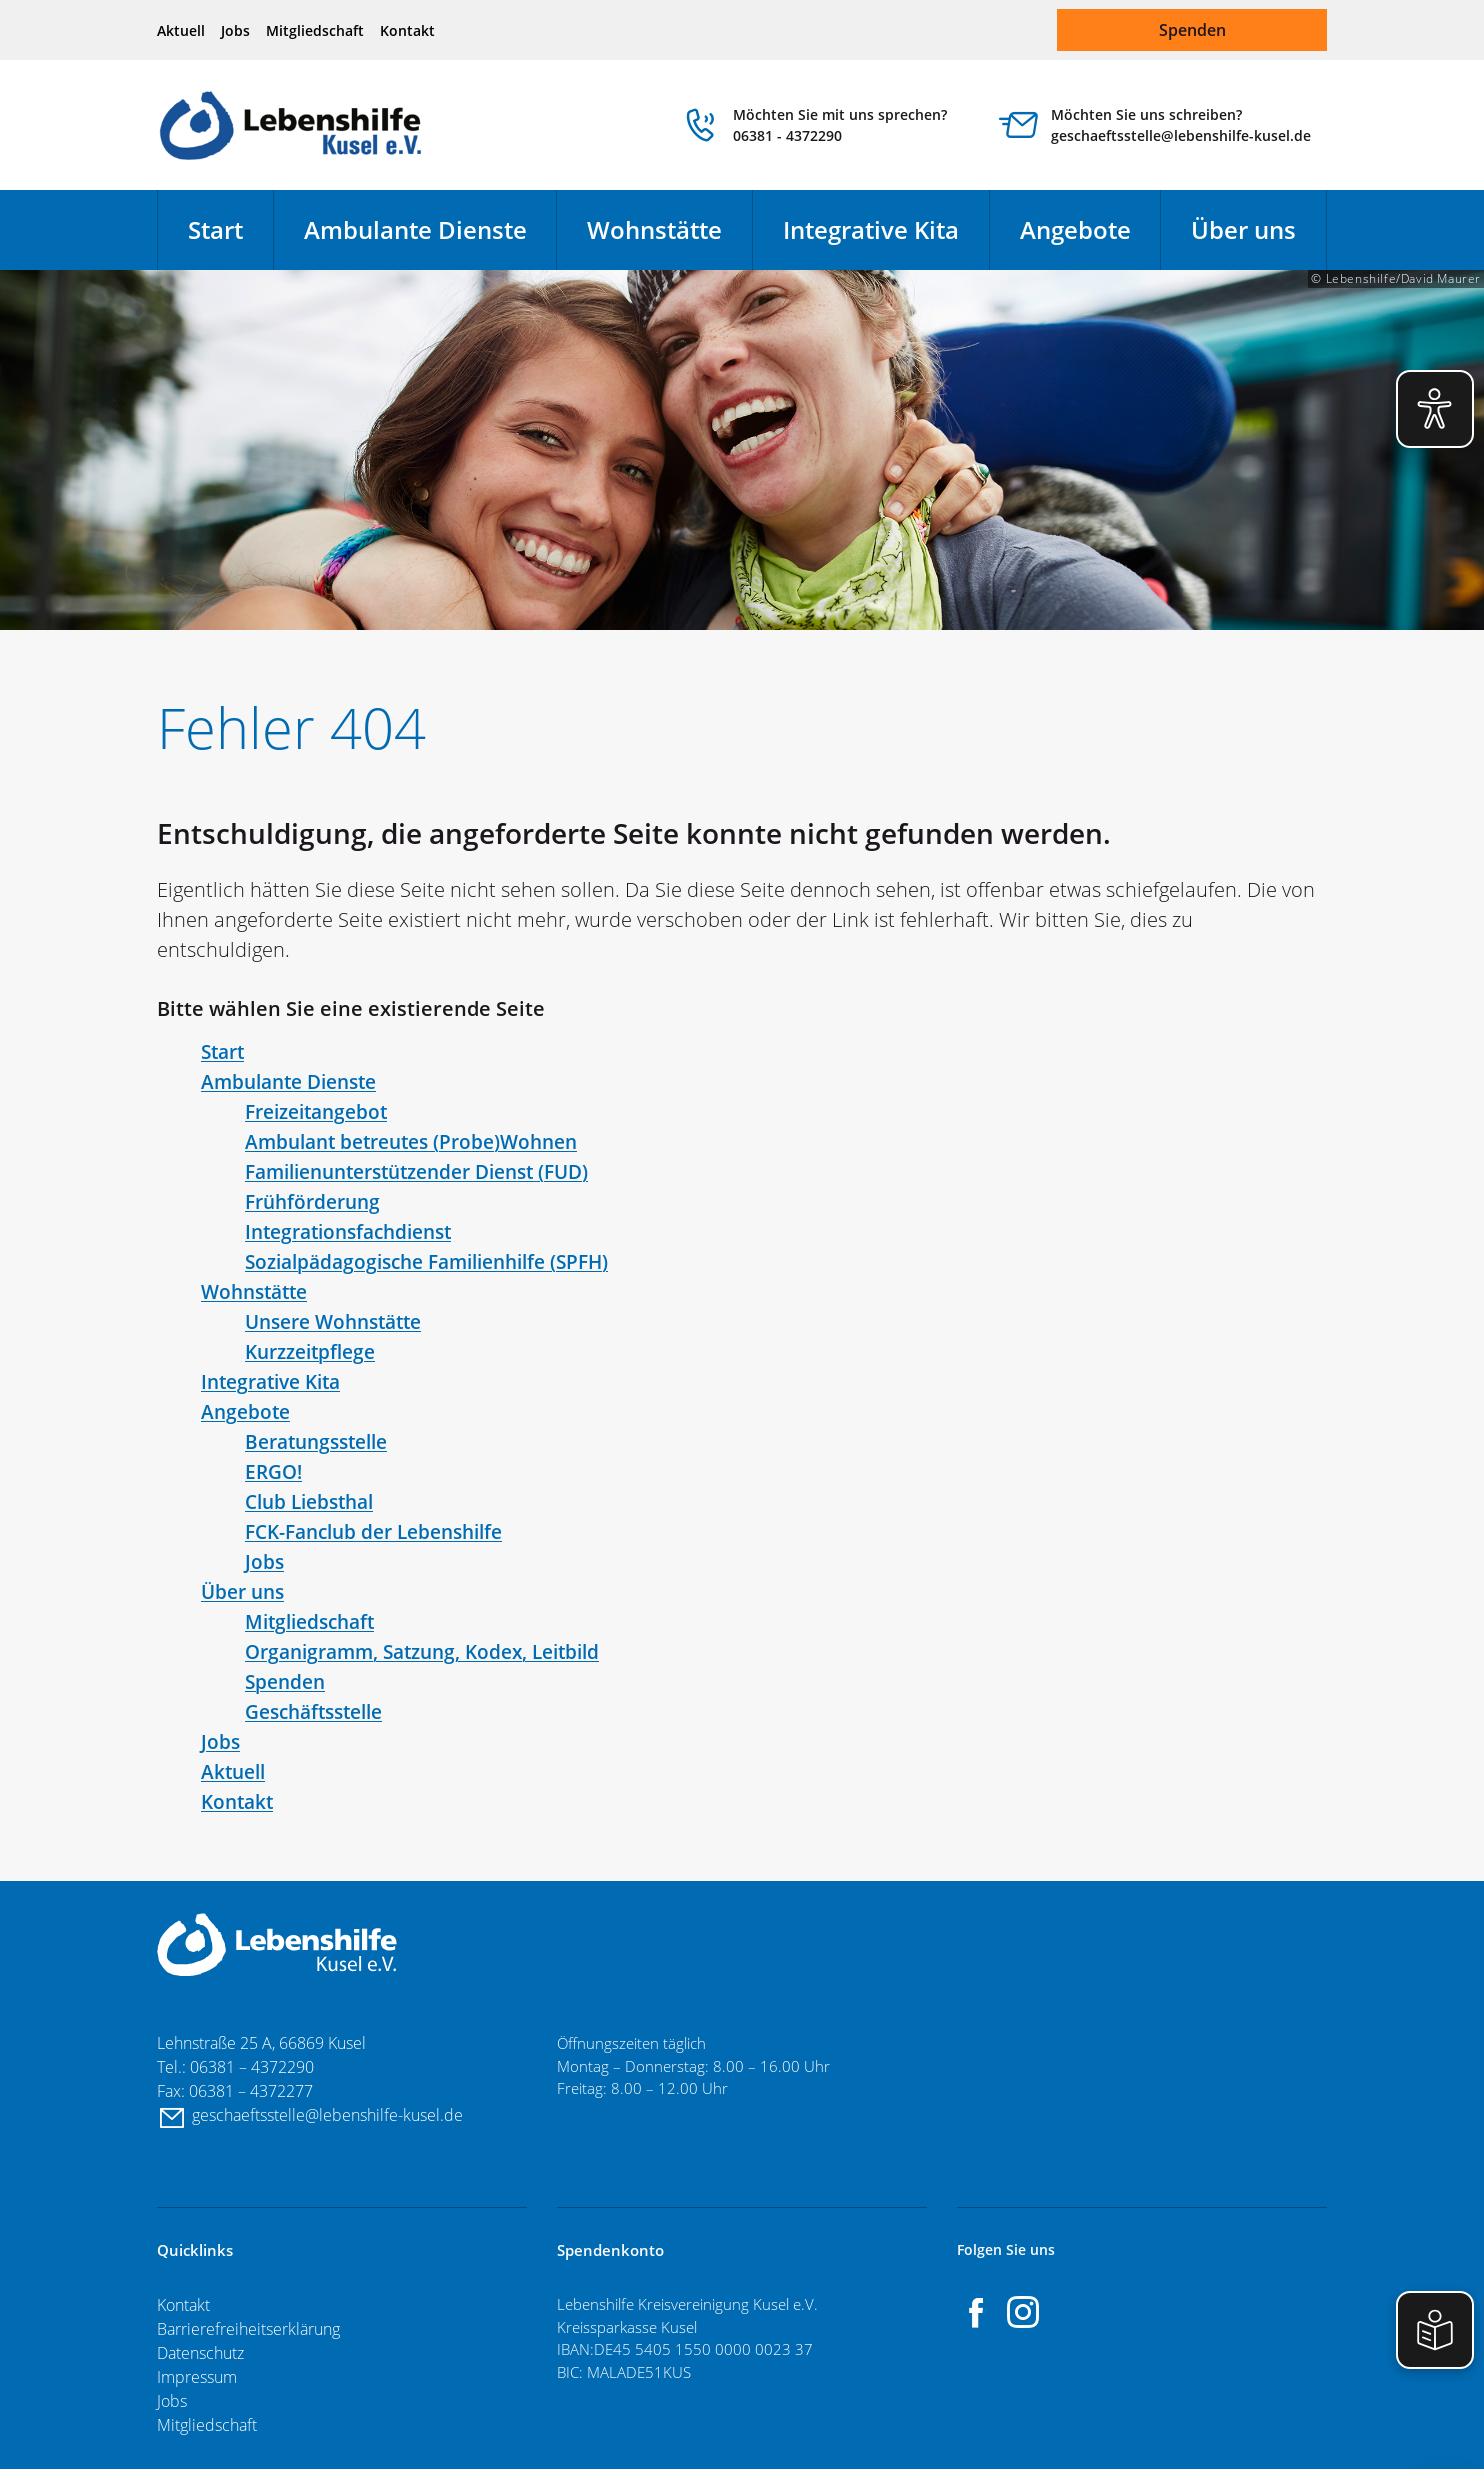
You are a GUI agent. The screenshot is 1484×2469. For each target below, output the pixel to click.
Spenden (1192, 30)
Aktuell (181, 30)
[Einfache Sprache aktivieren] (1435, 2330)
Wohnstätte (654, 229)
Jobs (235, 30)
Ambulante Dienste (415, 229)
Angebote (1075, 229)
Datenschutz (200, 2353)
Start (215, 229)
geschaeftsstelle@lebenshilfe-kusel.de (330, 2115)
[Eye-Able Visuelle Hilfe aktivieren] (1435, 409)
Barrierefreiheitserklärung (248, 2329)
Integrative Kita (871, 229)
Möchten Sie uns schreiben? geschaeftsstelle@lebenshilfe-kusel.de (1181, 125)
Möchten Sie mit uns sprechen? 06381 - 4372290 (840, 125)
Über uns (1243, 229)
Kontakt (407, 30)
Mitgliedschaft (315, 30)
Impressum (197, 2377)
